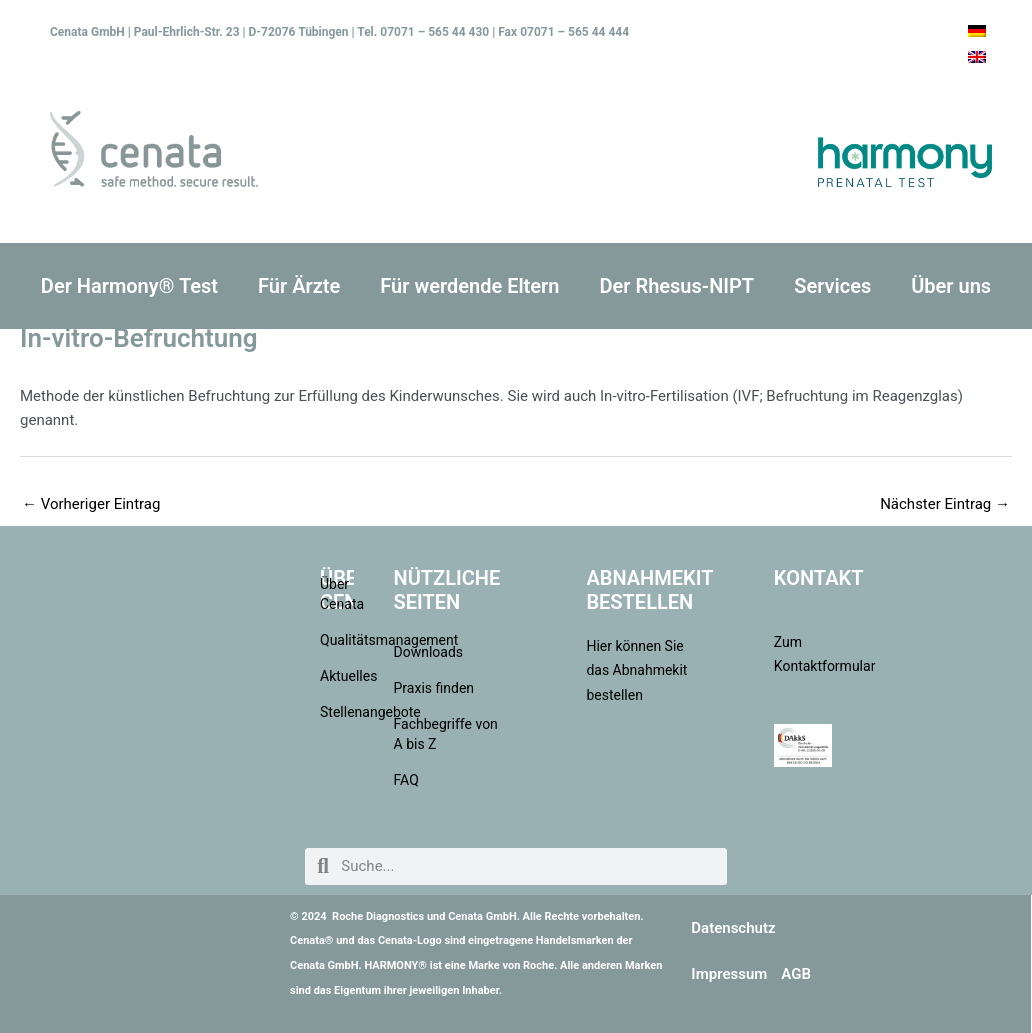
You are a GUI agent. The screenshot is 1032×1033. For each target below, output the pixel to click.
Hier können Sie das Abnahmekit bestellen (636, 671)
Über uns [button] (951, 286)
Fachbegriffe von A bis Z (446, 734)
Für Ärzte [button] (299, 286)
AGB (796, 974)
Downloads (429, 652)
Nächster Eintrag (945, 504)
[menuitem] (977, 31)
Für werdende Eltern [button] (469, 286)
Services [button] (832, 286)
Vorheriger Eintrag (91, 504)
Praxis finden (434, 688)
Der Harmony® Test (129, 286)
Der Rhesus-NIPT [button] (676, 286)
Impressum (729, 974)
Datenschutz (733, 928)
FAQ (406, 780)
